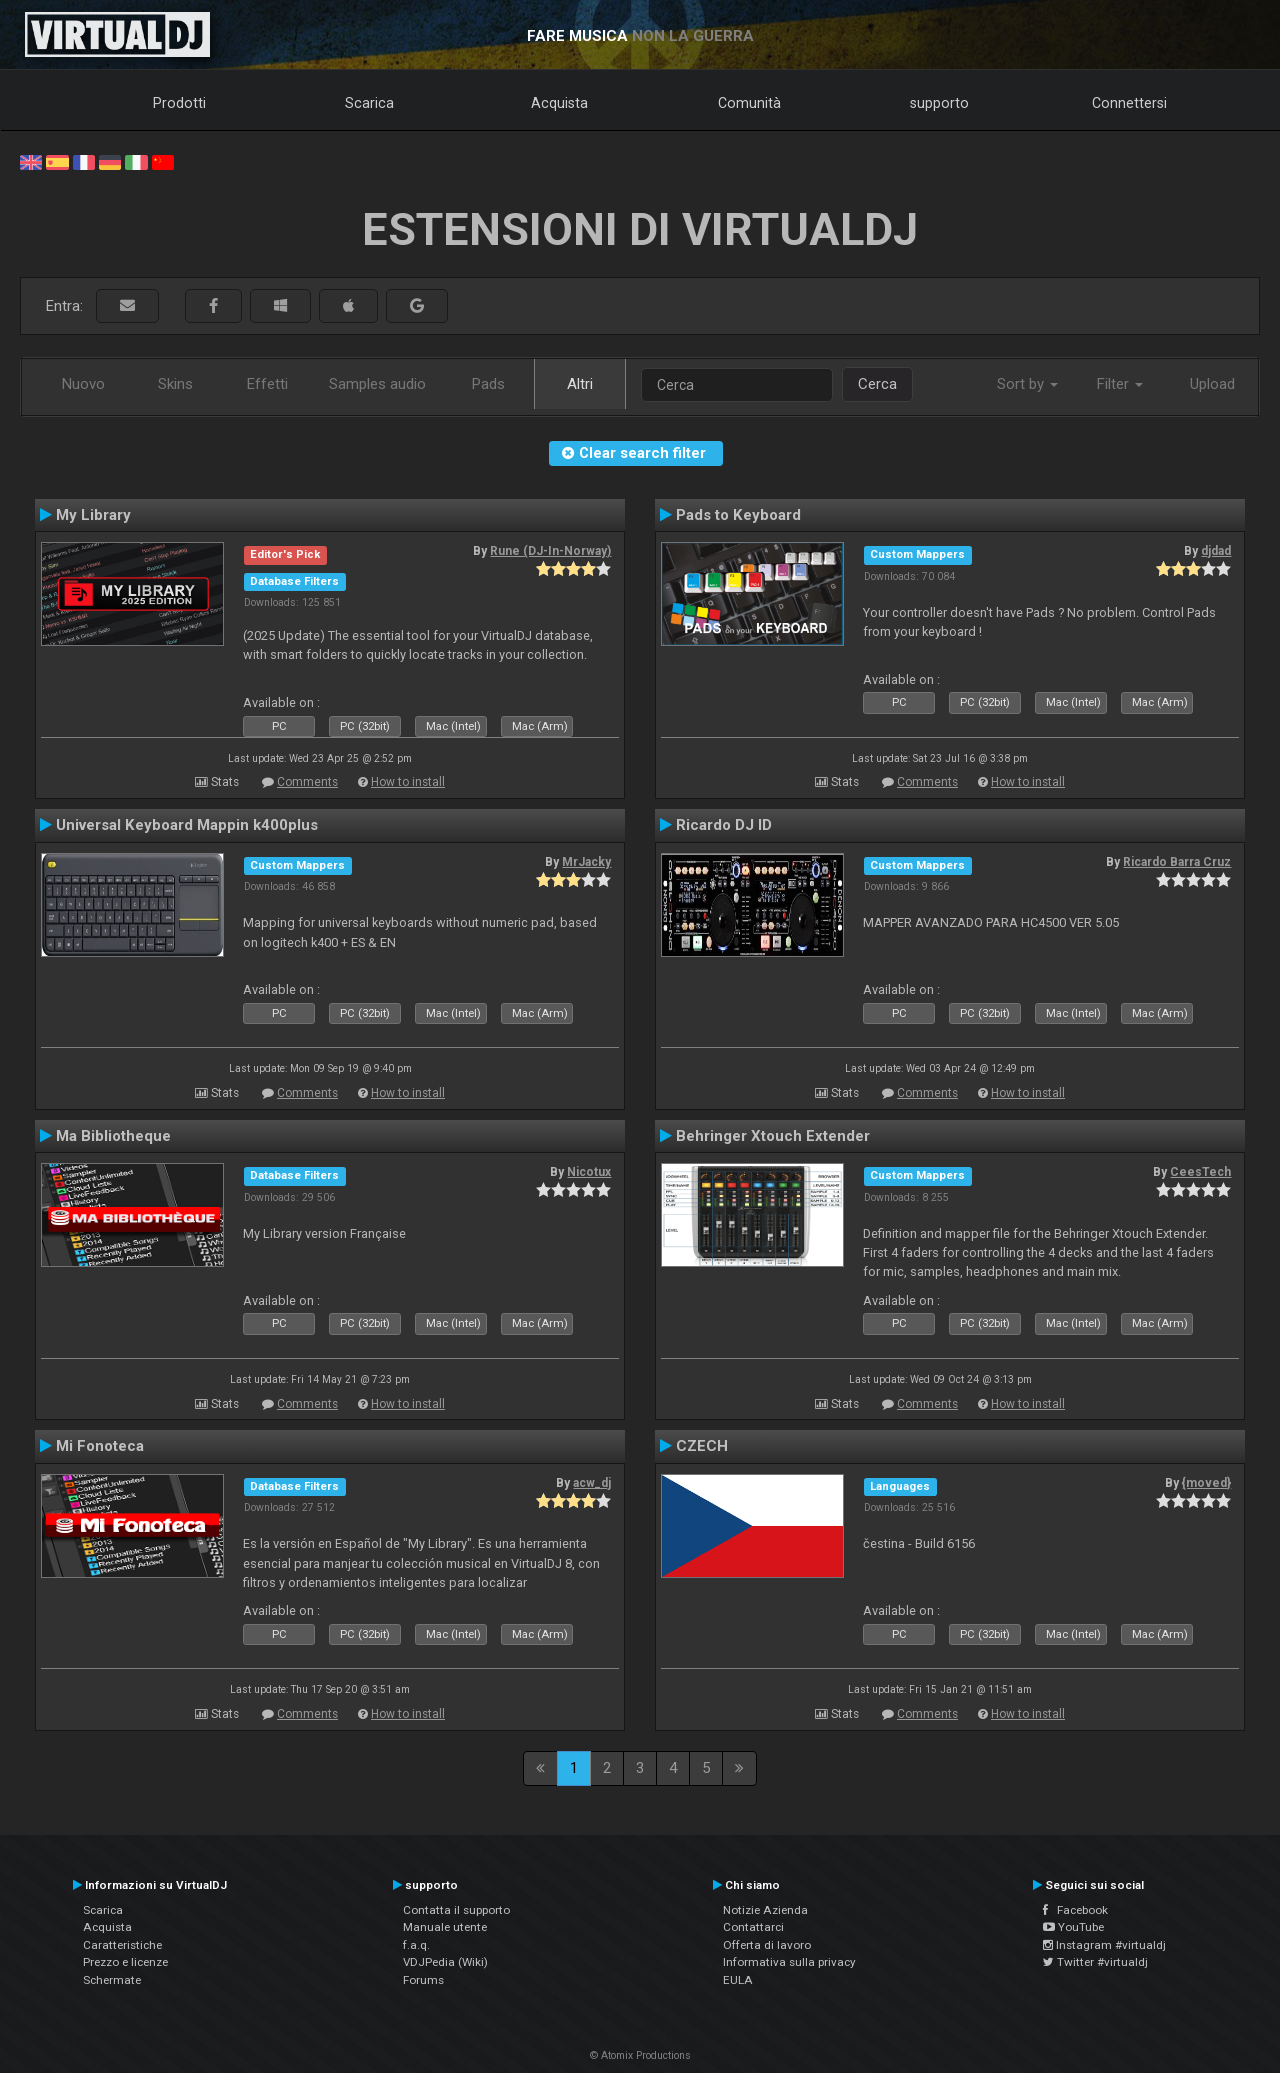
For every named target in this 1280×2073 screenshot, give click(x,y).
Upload (1212, 384)
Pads (488, 384)
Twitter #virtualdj (1095, 1962)
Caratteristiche (122, 1945)
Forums (423, 1980)
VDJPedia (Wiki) (445, 1962)
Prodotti (179, 103)
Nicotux (589, 1172)
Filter (1120, 384)
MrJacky (586, 862)
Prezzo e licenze (125, 1962)
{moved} (1206, 1483)
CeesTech (1200, 1172)
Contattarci (753, 1927)
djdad (1216, 551)
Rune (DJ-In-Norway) (550, 551)
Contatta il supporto (456, 1910)
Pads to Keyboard (738, 515)
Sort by (1027, 384)
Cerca (877, 384)
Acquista (559, 103)
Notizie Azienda (765, 1910)
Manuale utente (445, 1927)
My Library (93, 515)
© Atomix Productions (640, 2055)
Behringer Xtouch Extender (773, 1136)
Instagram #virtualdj (1104, 1945)
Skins (175, 384)
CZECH (702, 1446)
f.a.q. (416, 1945)
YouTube (1073, 1927)
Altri (580, 384)
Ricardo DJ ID (724, 825)
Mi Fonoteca (100, 1446)
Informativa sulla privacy (789, 1962)
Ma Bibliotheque (113, 1136)
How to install (408, 782)
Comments (307, 782)
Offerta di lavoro (767, 1945)
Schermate (112, 1980)
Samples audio (377, 384)
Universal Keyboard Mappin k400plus (187, 825)
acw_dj (592, 1483)
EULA (738, 1980)
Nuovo (83, 384)
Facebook (1075, 1910)
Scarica (369, 103)
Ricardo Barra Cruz (1177, 862)
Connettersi (1129, 103)
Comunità (749, 103)
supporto (939, 103)
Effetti (267, 384)
